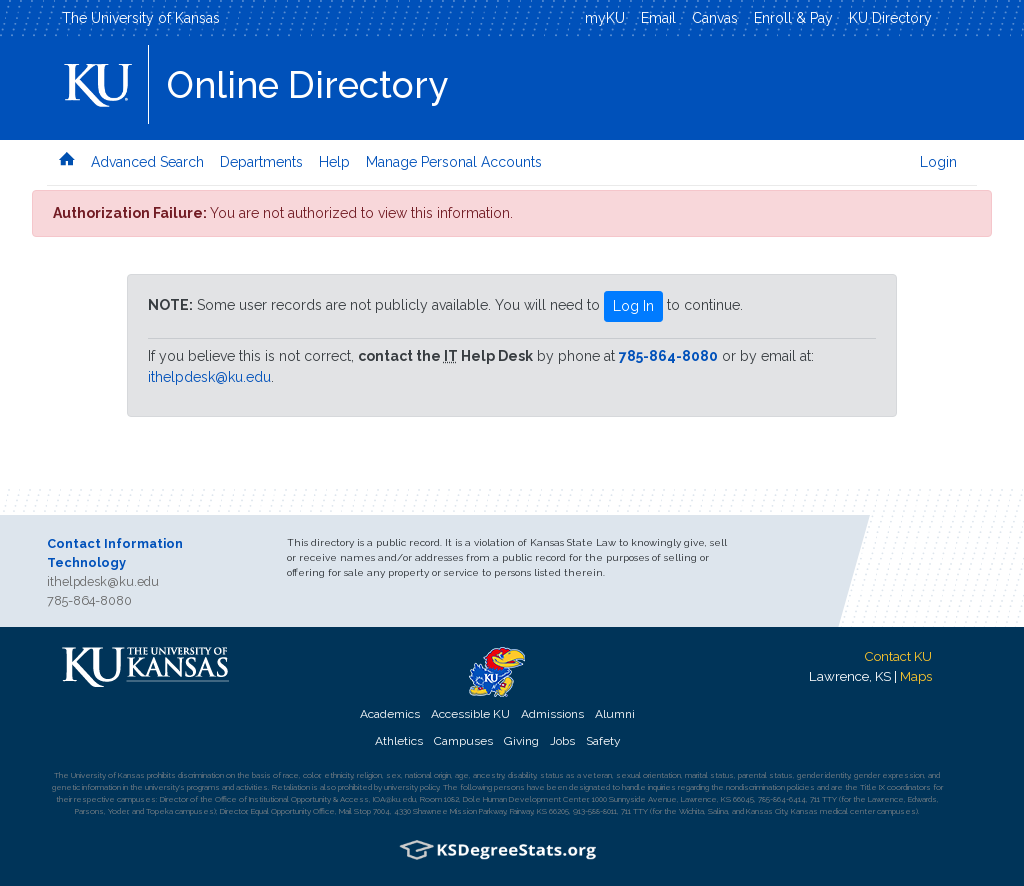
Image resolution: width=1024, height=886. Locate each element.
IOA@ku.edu (394, 799)
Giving (521, 741)
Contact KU (898, 656)
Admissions (552, 714)
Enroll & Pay (793, 18)
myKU (605, 18)
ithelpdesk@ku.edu (209, 377)
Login (938, 162)
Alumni (615, 714)
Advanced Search (147, 162)
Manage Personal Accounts (454, 162)
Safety (603, 741)
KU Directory (890, 18)
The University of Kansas (141, 18)
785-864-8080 (668, 356)
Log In (633, 306)
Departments (261, 162)
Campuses (463, 741)
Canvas (715, 18)
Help (334, 162)
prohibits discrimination (185, 775)
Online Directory (307, 85)
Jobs (562, 741)
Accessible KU (470, 714)
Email (658, 18)
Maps (916, 676)
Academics (390, 714)
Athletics (399, 741)
